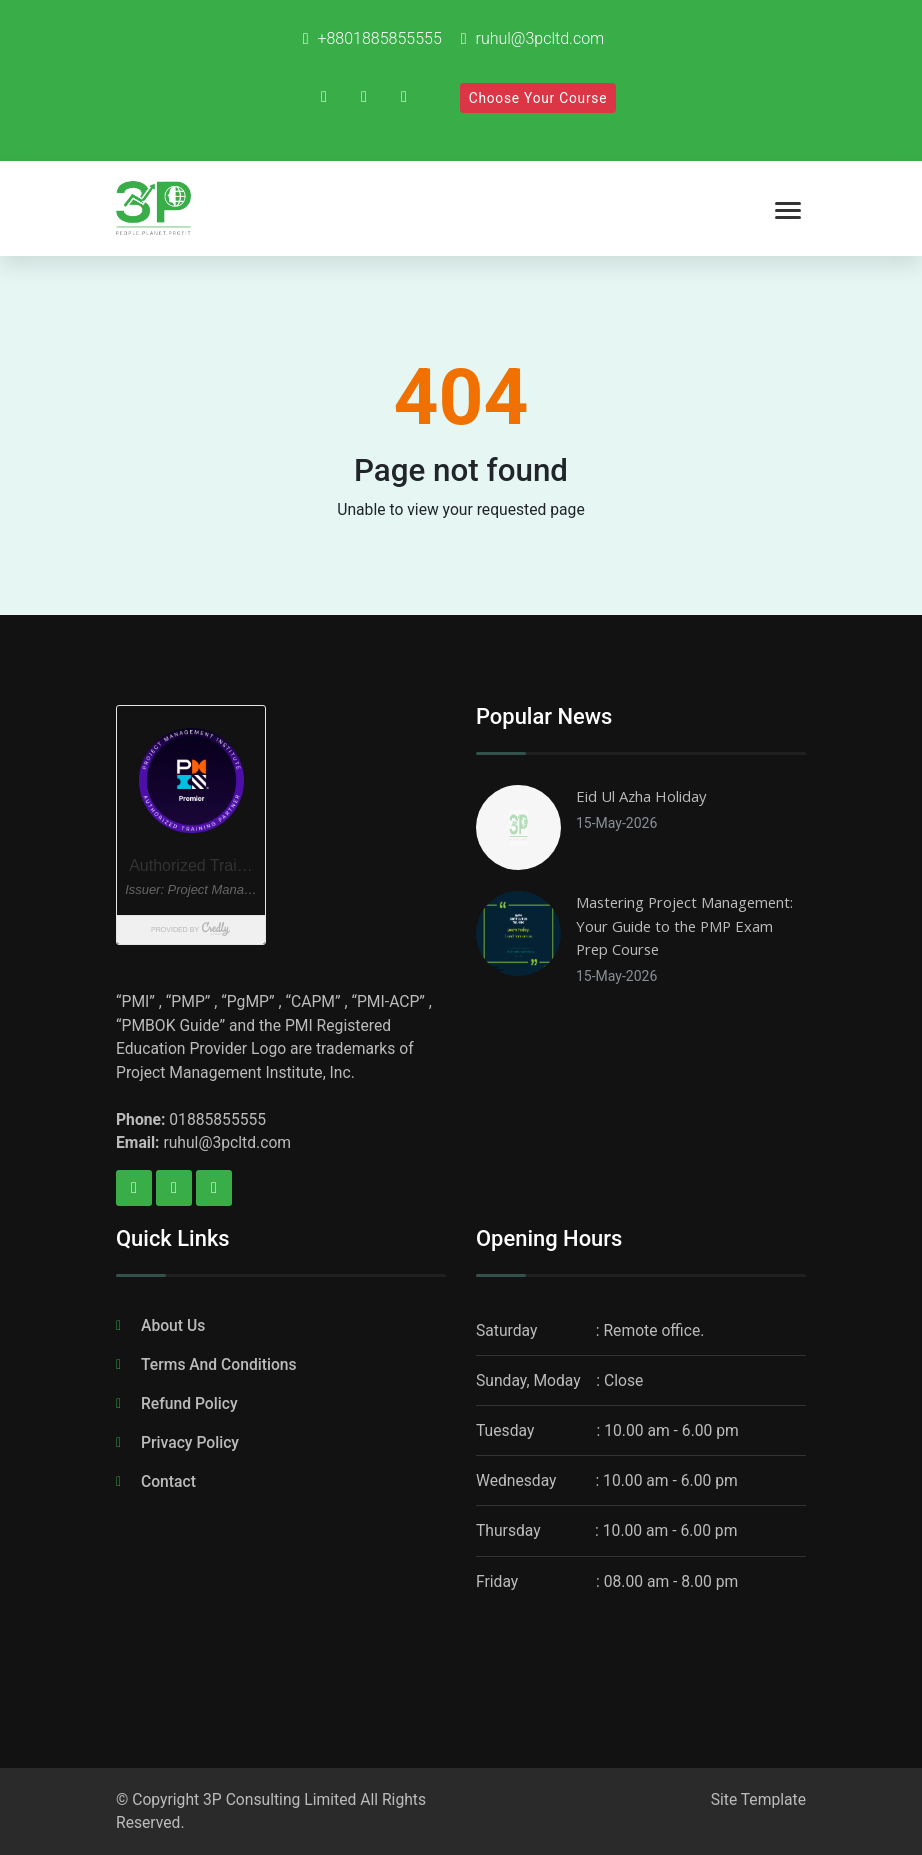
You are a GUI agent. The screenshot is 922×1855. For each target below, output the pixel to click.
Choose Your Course (538, 98)
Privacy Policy (190, 1442)
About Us (173, 1325)
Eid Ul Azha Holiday (641, 796)
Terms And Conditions (219, 1364)
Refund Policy (189, 1403)
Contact (168, 1481)
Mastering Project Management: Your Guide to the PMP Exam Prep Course (684, 925)
